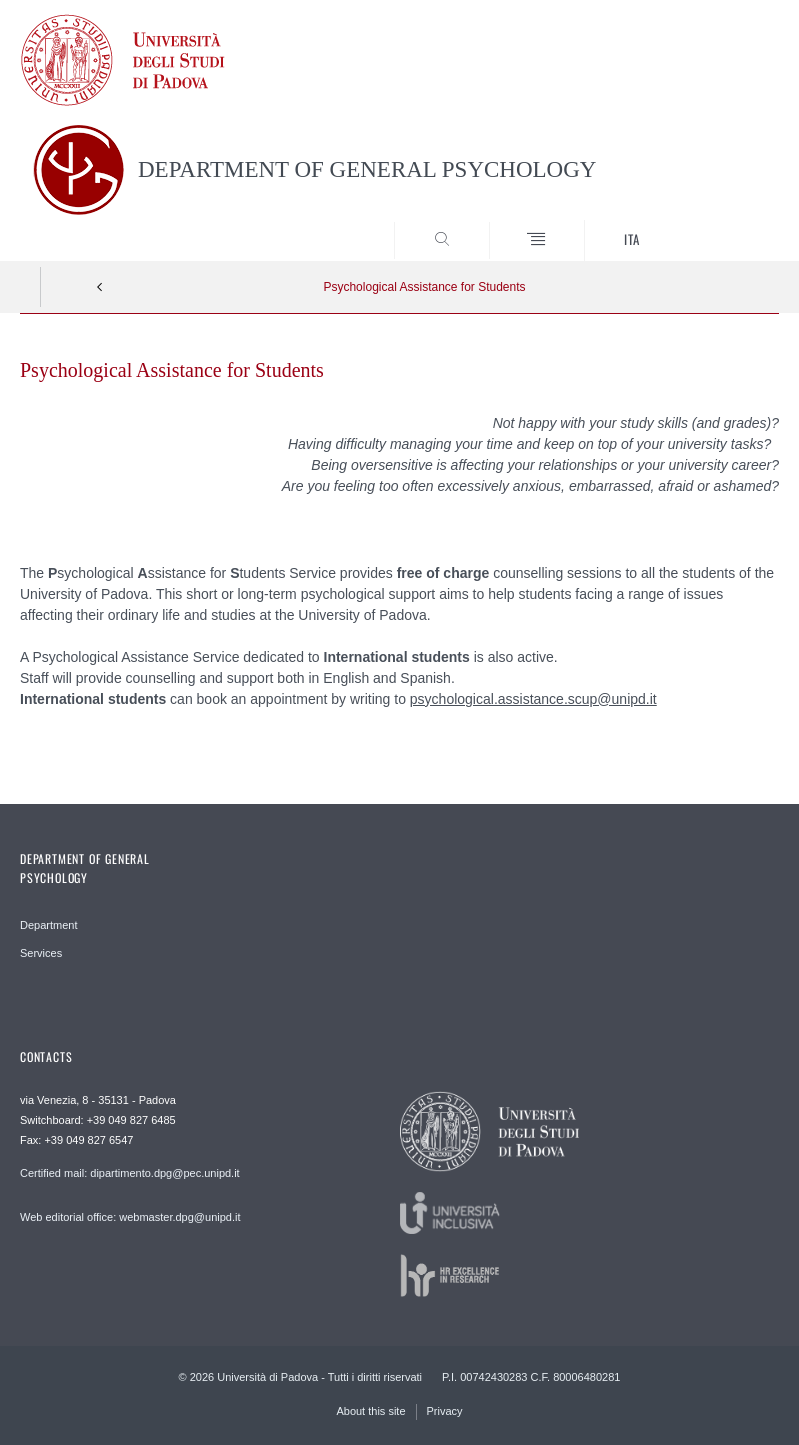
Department (48, 925)
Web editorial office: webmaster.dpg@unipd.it (130, 1217)
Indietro (100, 287)
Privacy (445, 1411)
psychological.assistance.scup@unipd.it (533, 699)
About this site (370, 1411)
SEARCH (725, 224)
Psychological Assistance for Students (424, 287)
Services (41, 953)
